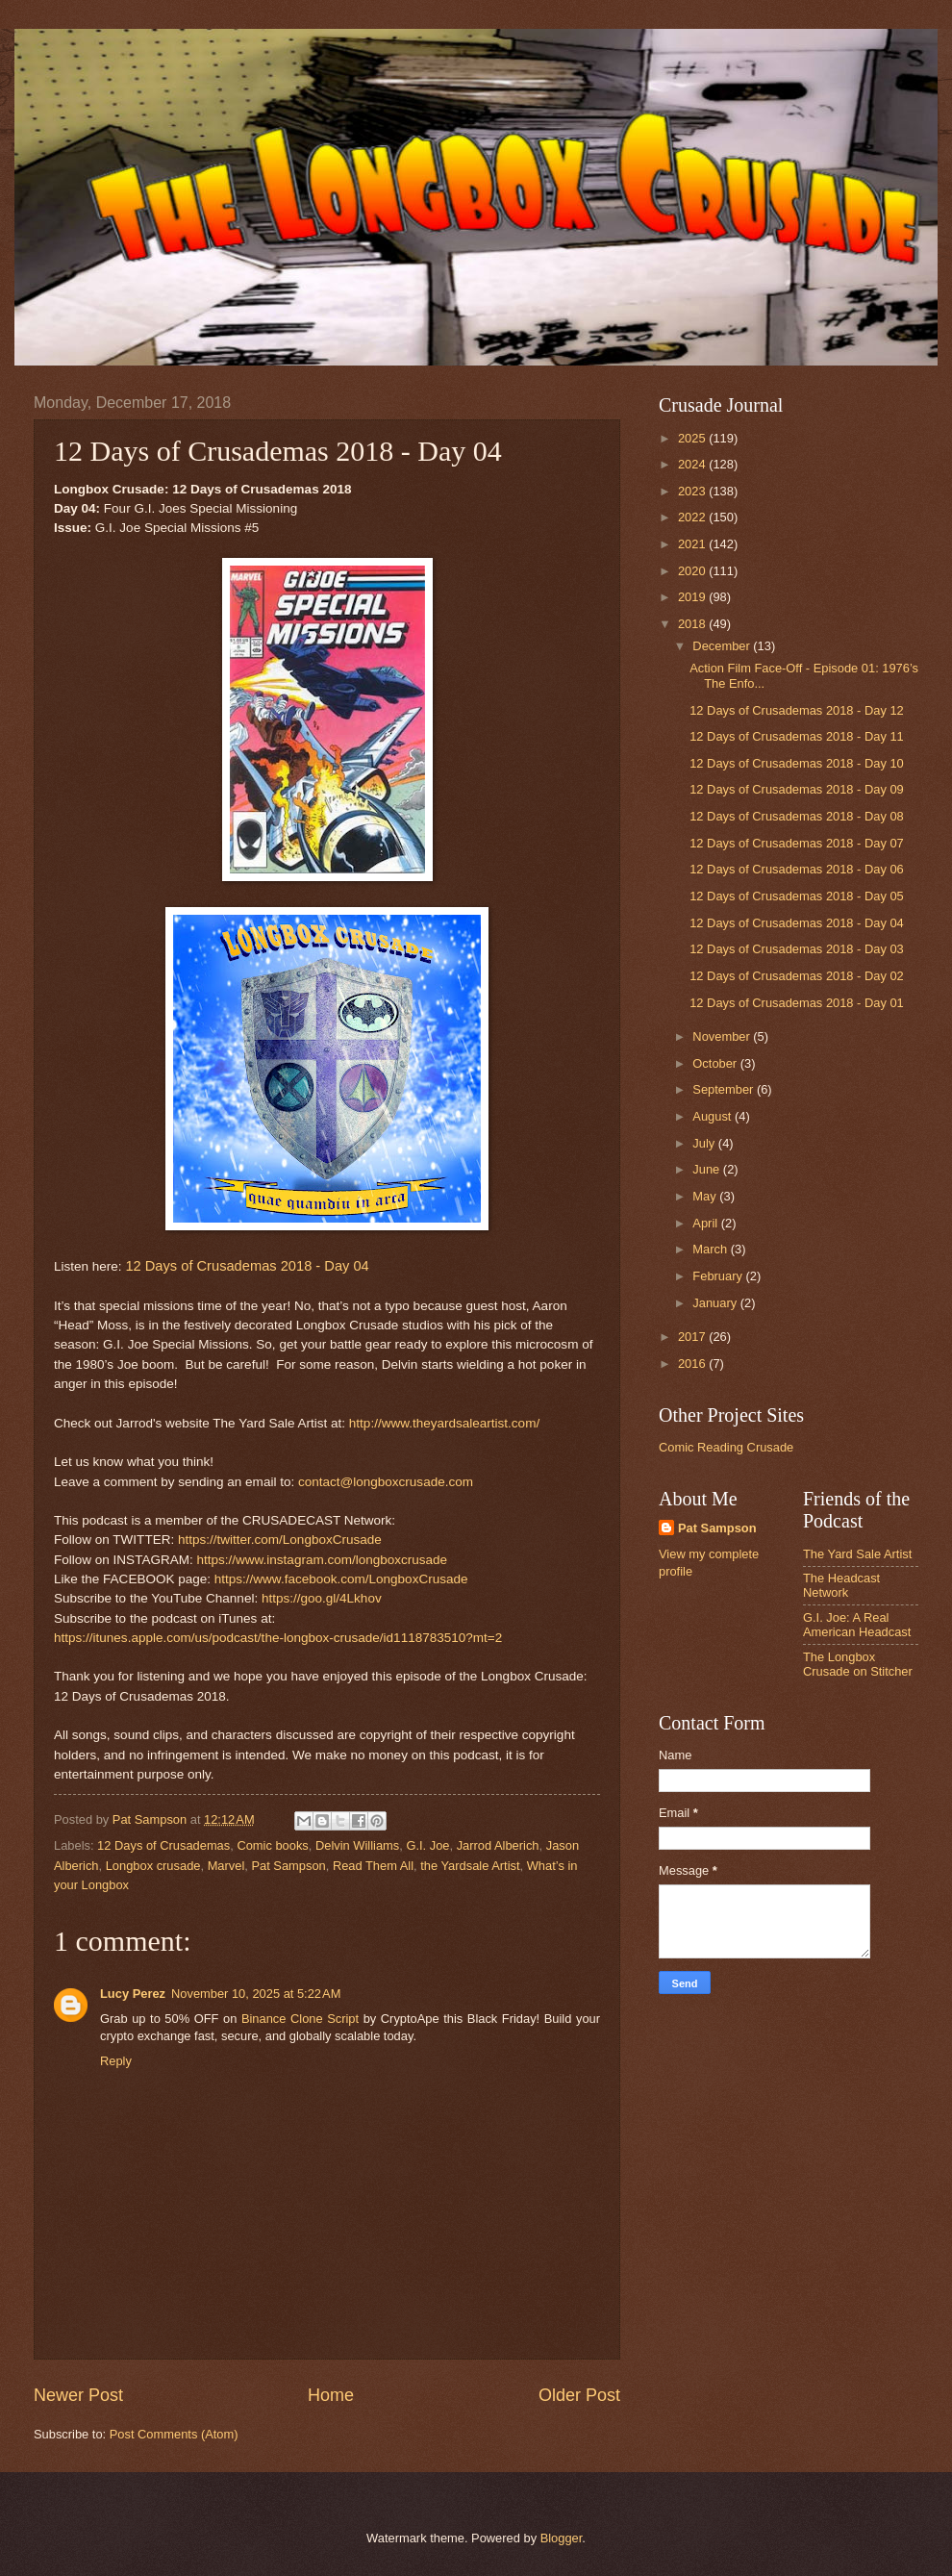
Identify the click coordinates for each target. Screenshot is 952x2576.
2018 (693, 624)
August (713, 1116)
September (724, 1089)
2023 (693, 491)
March (711, 1249)
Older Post (579, 2395)
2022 (693, 517)
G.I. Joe (427, 1845)
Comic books (272, 1845)
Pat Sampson (288, 1865)
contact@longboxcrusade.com (385, 1482)
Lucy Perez (132, 1993)
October (715, 1063)
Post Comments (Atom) (174, 2434)
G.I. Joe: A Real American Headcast (857, 1624)
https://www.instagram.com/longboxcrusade (321, 1560)
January (715, 1303)
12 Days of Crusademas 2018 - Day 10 (796, 763)
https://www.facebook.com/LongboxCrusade (341, 1579)
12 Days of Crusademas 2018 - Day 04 (246, 1266)
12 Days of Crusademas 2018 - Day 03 (796, 949)
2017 (693, 1336)
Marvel (226, 1865)
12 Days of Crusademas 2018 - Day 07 (796, 843)
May (705, 1196)
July (704, 1143)
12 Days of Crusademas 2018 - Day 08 (796, 816)
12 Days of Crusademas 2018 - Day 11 (796, 736)
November (722, 1036)
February (718, 1276)
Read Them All (373, 1865)
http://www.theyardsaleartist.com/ (444, 1423)
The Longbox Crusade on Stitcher (858, 1664)
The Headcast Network (841, 1585)
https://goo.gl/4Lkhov (322, 1598)
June (707, 1169)
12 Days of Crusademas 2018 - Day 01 (796, 1003)
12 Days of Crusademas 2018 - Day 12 (796, 710)
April (706, 1223)
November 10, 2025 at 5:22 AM (255, 1993)
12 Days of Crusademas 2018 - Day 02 (796, 976)
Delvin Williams (357, 1845)
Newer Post (78, 2395)
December (722, 646)
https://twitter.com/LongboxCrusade (280, 1539)
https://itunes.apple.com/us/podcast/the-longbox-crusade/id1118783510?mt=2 (278, 1637)
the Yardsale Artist (469, 1865)
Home (331, 2395)
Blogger (561, 2538)
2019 (693, 597)
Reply (116, 2061)
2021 (693, 544)
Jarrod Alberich (498, 1845)
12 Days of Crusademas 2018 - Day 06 (796, 869)
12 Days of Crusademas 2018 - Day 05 (796, 896)
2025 (693, 438)
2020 (693, 571)
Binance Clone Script (300, 2018)
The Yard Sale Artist (857, 1554)
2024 (693, 464)
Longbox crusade (153, 1865)
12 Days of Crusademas (163, 1845)
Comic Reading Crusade (726, 1447)
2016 (693, 1363)
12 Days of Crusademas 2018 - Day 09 (796, 789)
